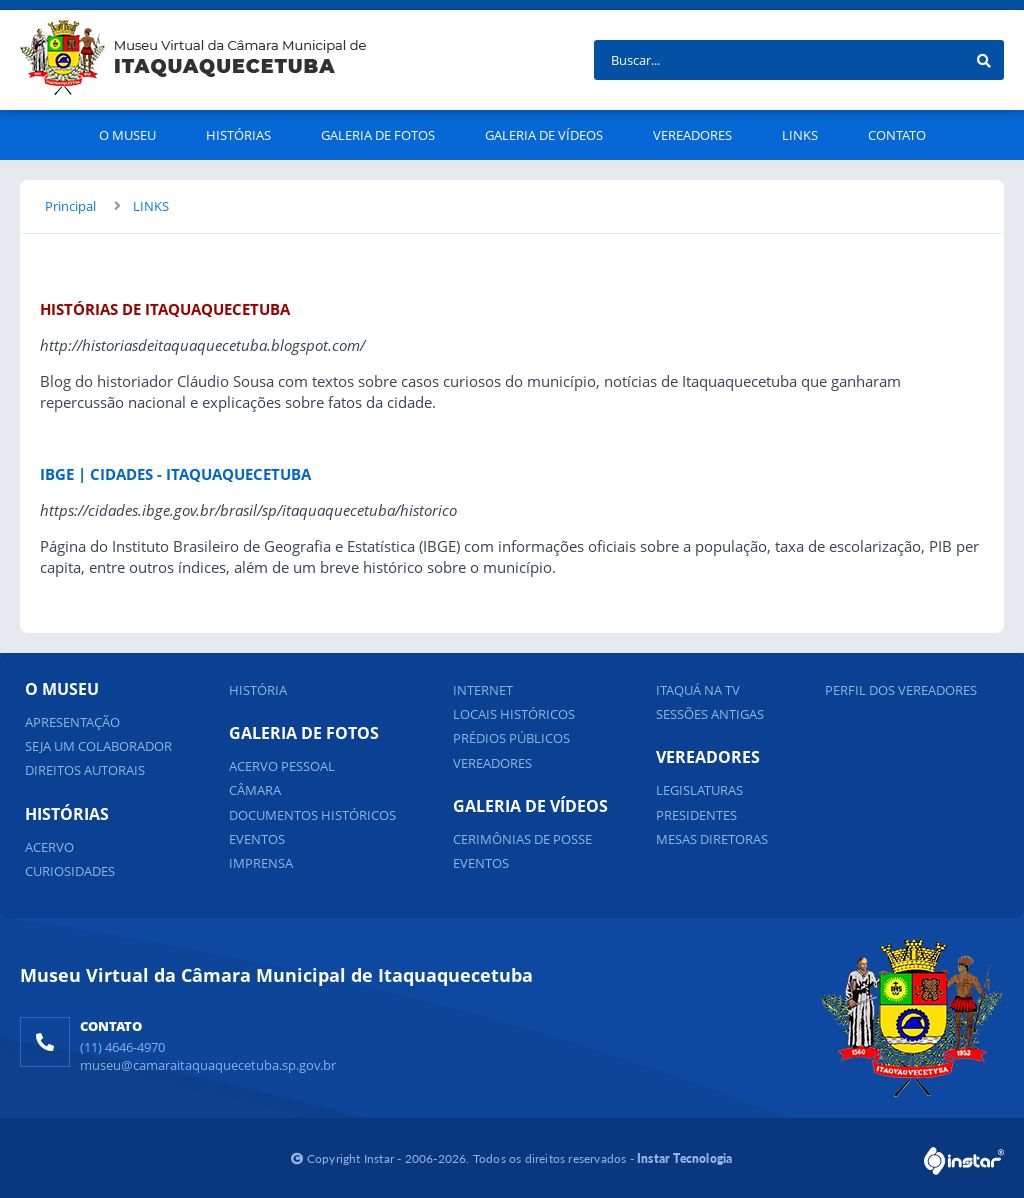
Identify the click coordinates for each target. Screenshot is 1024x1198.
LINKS (151, 206)
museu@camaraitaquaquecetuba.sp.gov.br (208, 1065)
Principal (70, 206)
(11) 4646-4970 (122, 1047)
